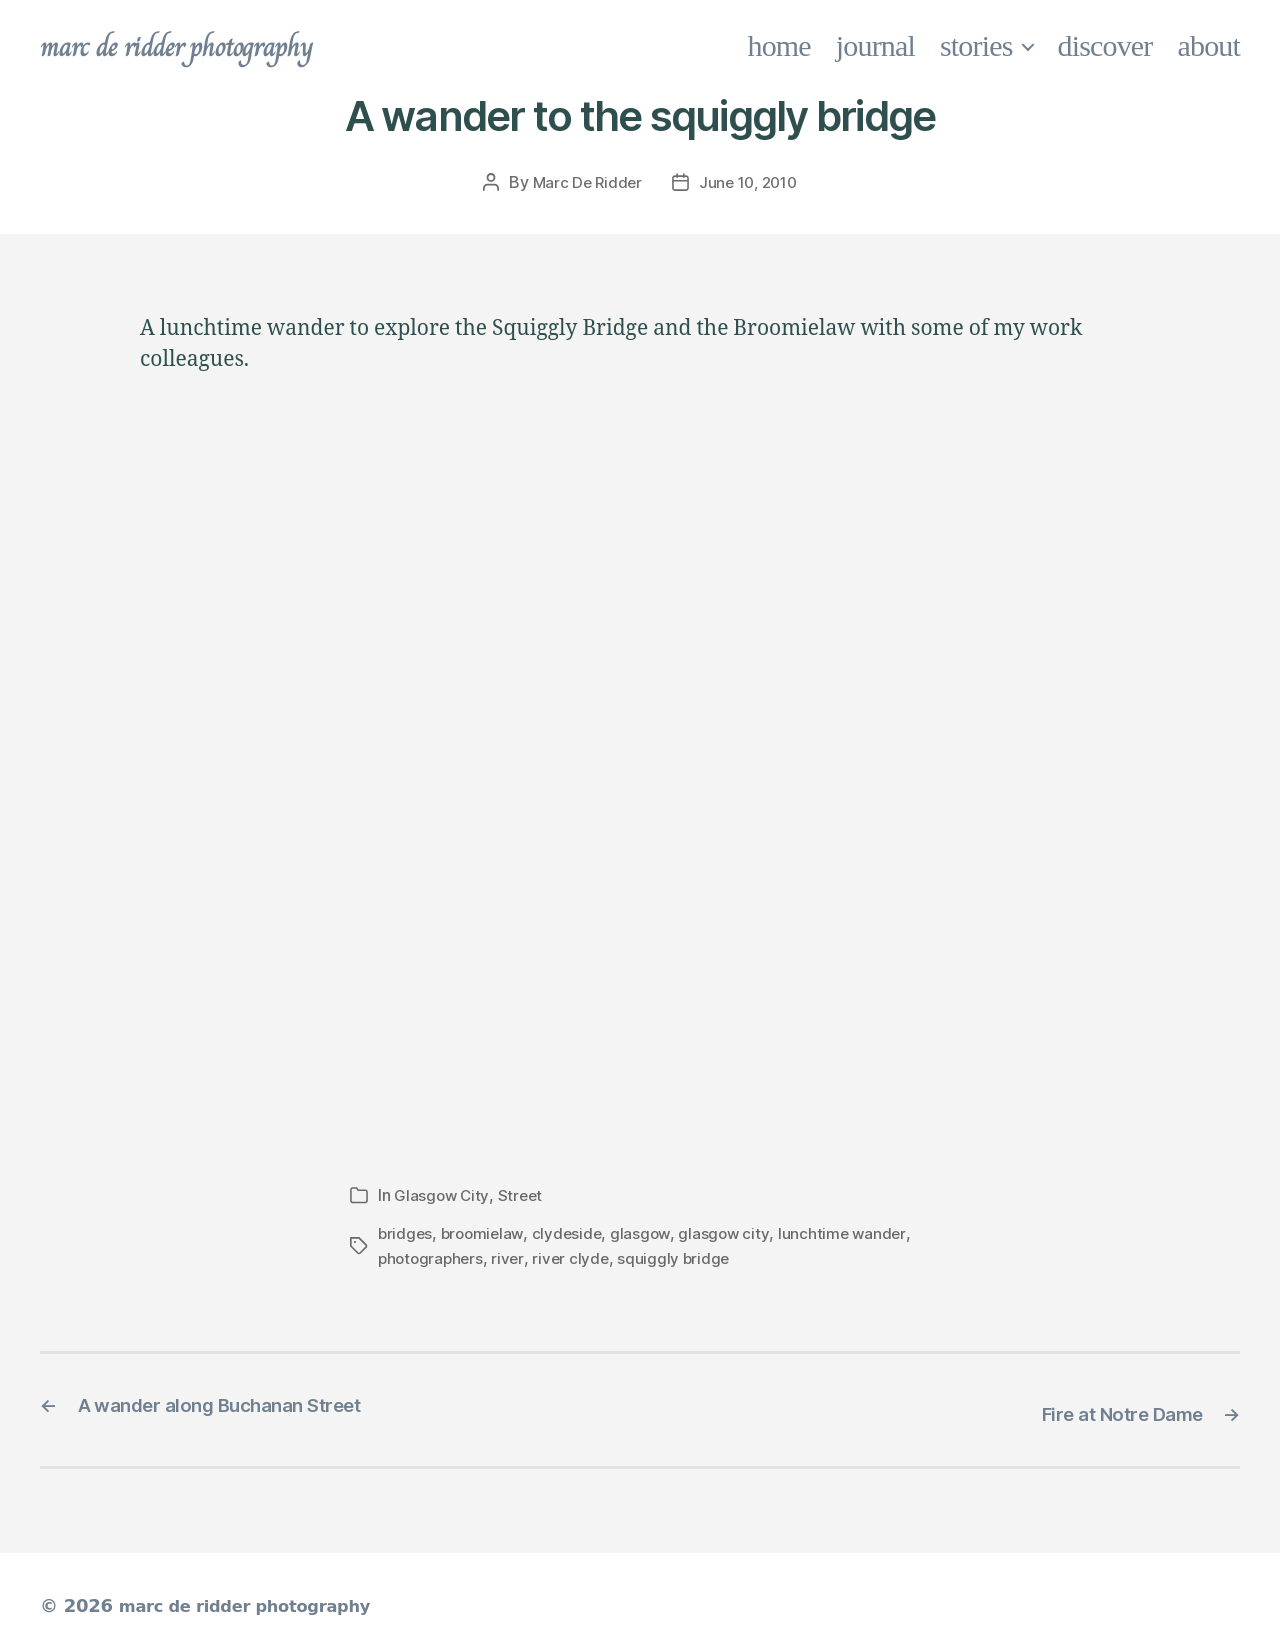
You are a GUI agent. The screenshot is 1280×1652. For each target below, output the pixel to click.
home (779, 45)
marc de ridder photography (197, 46)
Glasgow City (442, 1194)
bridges (406, 1232)
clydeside (573, 1232)
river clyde (576, 1256)
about (1209, 45)
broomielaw (486, 1232)
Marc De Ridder (583, 182)
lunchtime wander (852, 1232)
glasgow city (733, 1232)
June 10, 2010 (750, 182)
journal (875, 45)
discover (1105, 45)
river (512, 1256)
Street (522, 1194)
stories (976, 45)
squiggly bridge (681, 1256)
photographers (433, 1256)
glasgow (647, 1232)
